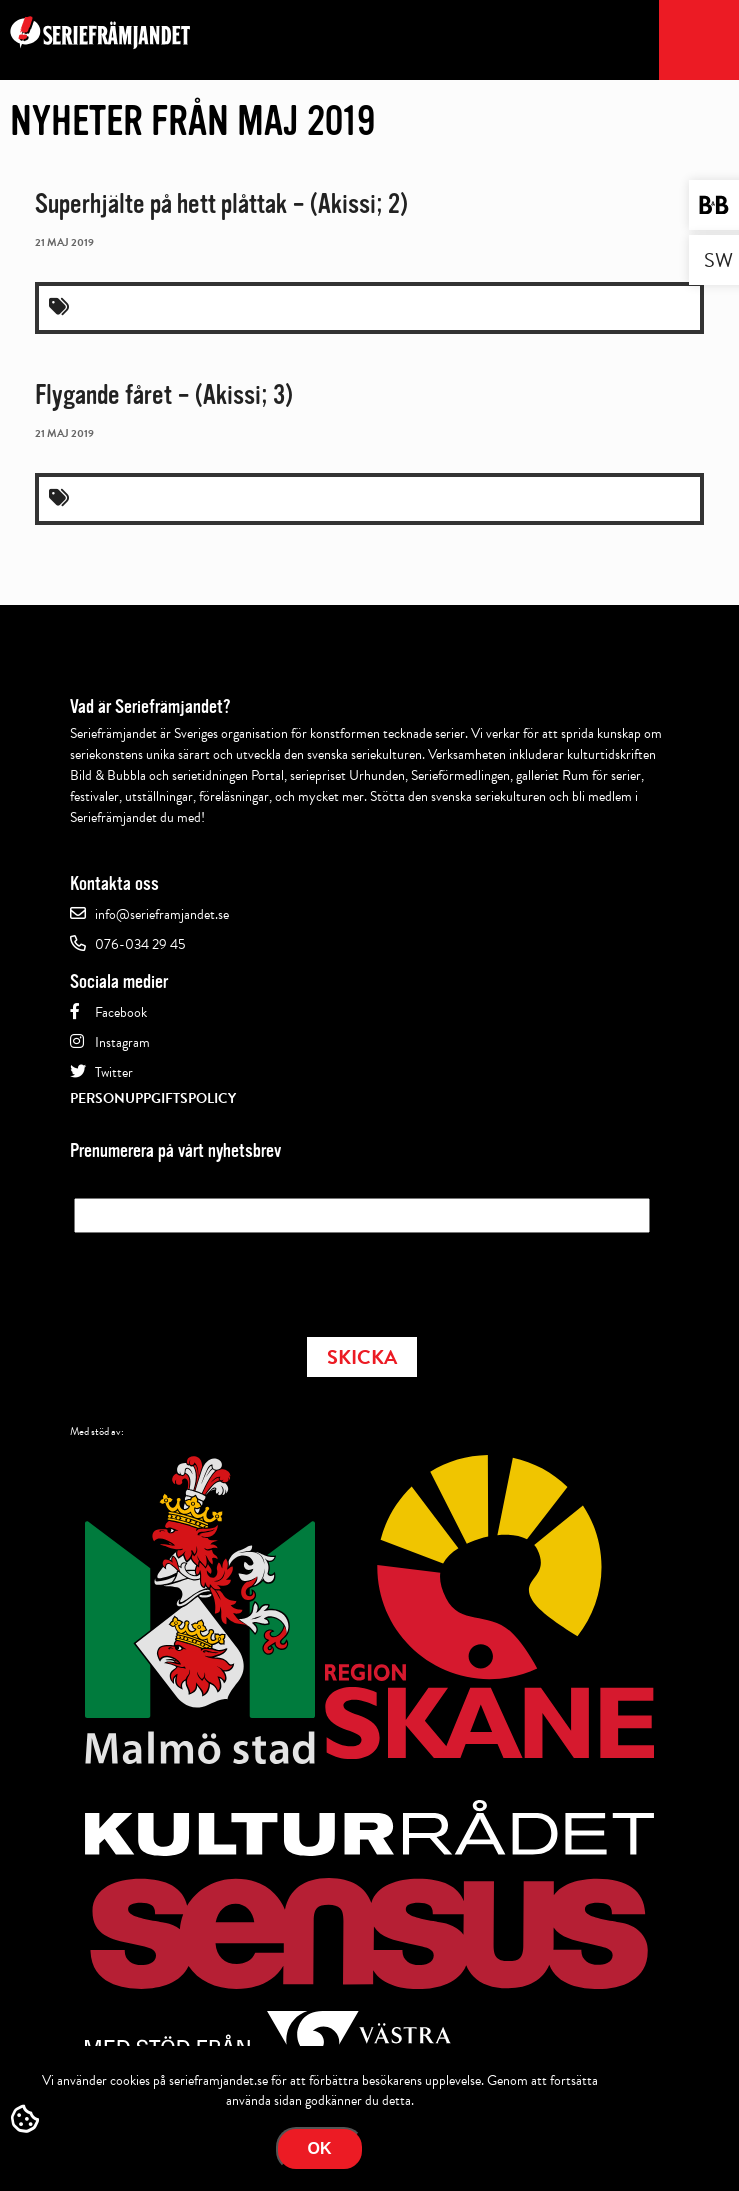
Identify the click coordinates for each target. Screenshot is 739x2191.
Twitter (114, 1072)
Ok (320, 2148)
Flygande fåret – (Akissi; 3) (164, 395)
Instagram (122, 1042)
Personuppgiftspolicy (153, 1098)
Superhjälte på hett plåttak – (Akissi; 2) (221, 204)
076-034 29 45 (140, 944)
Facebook (121, 1012)
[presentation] (226, 1279)
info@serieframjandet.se (162, 914)
